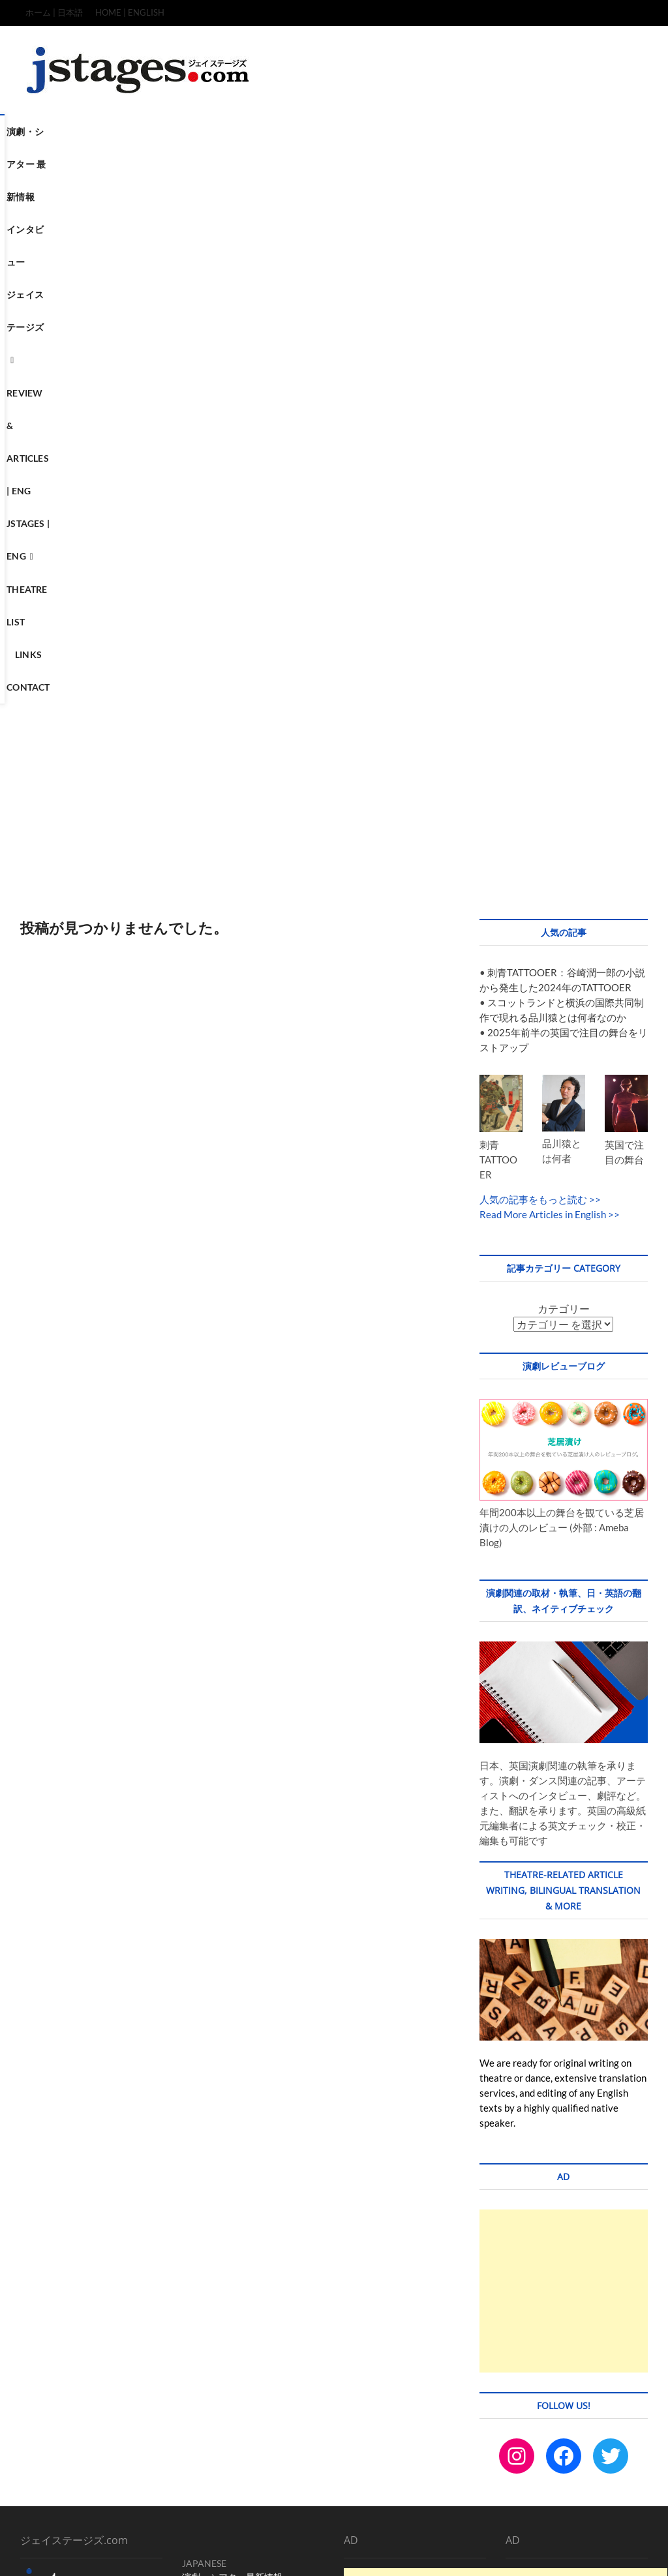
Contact (366, 164)
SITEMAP (623, 2525)
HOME (196, 2130)
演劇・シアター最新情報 (232, 2061)
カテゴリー (564, 793)
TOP (383, 2526)
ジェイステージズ (291, 131)
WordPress (271, 2553)
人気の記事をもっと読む (533, 684)
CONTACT (204, 2185)
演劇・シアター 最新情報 (116, 131)
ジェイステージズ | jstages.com (83, 2552)
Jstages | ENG (512, 131)
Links (316, 164)
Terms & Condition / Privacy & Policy (527, 2526)
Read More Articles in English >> (549, 699)
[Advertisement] (334, 279)
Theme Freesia (222, 2553)
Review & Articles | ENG (407, 131)
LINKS (194, 2171)
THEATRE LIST (211, 2157)
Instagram (202, 2212)
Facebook (248, 2212)
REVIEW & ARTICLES (225, 2116)
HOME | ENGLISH (129, 12)
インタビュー (210, 131)
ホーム (195, 2075)
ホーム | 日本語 (54, 12)
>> (594, 684)
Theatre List (258, 164)
